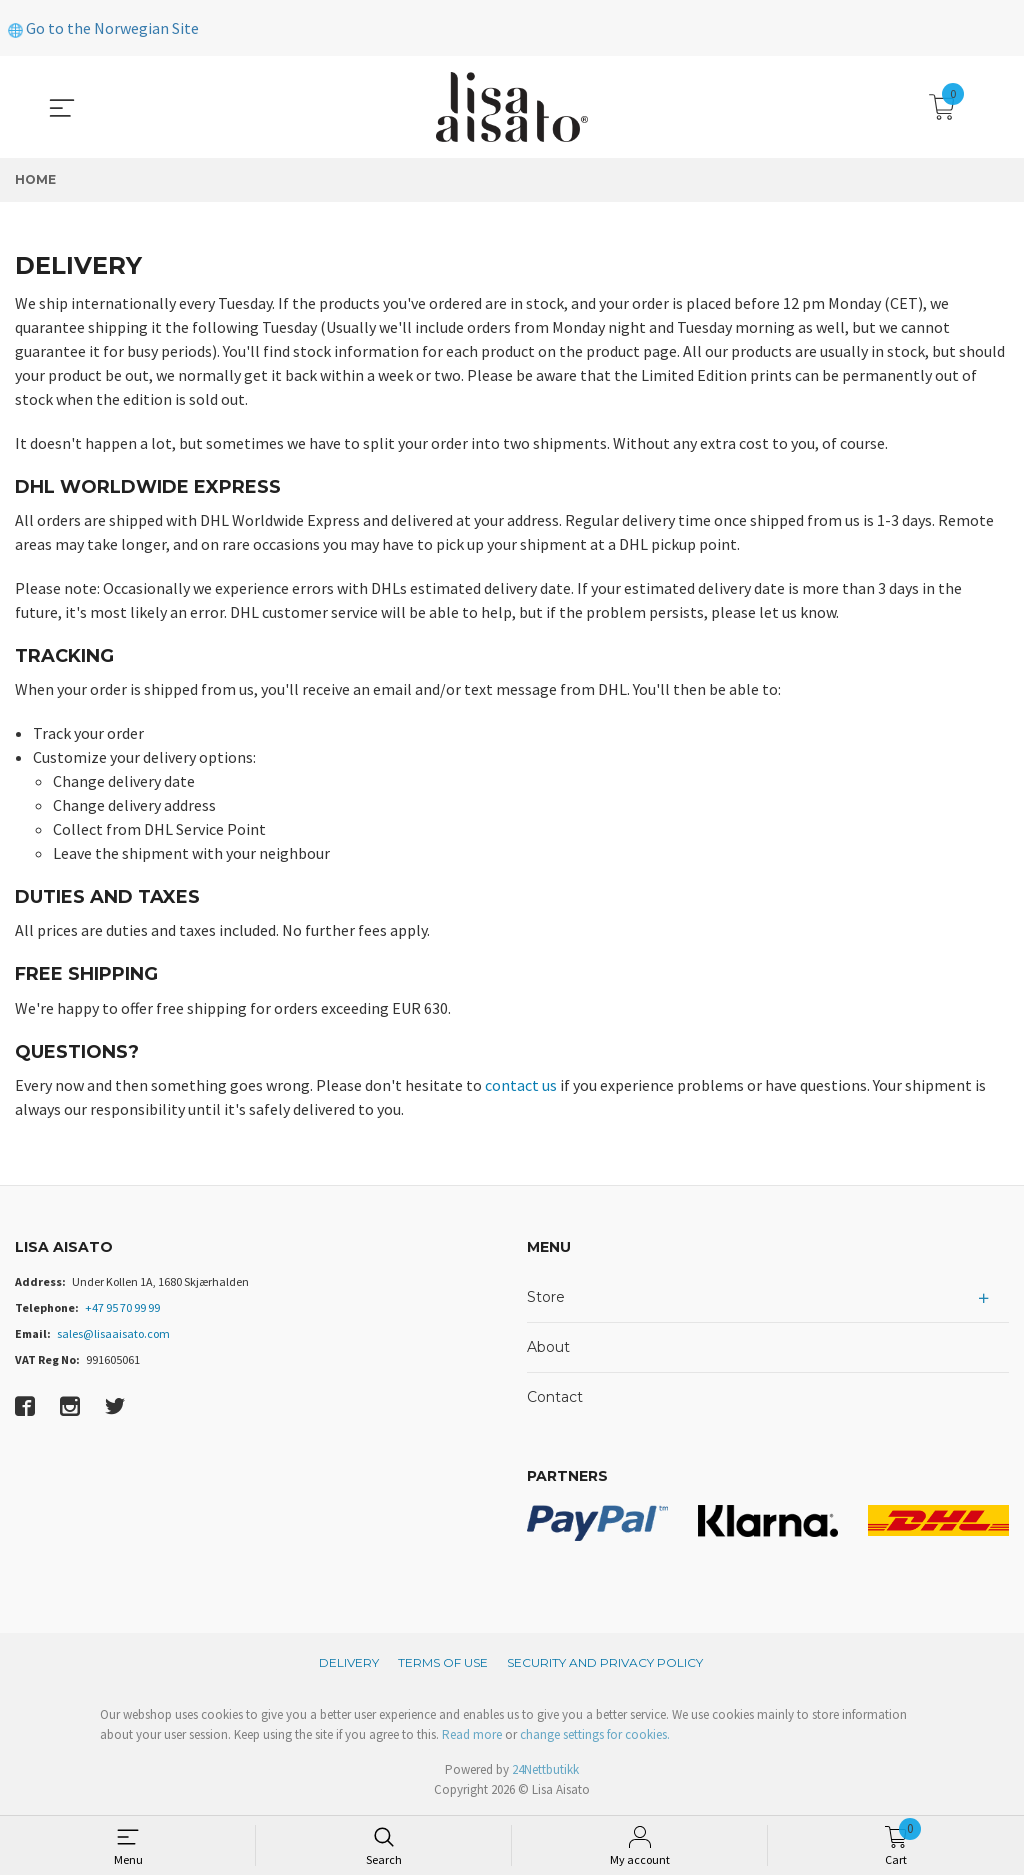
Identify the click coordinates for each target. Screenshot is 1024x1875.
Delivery (349, 1662)
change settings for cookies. (595, 1734)
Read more (472, 1734)
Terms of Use (443, 1662)
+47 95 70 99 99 (122, 1307)
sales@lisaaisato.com (113, 1333)
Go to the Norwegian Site (103, 28)
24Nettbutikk (545, 1769)
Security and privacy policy (605, 1662)
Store (546, 1297)
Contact (555, 1397)
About (548, 1347)
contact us (521, 1085)
